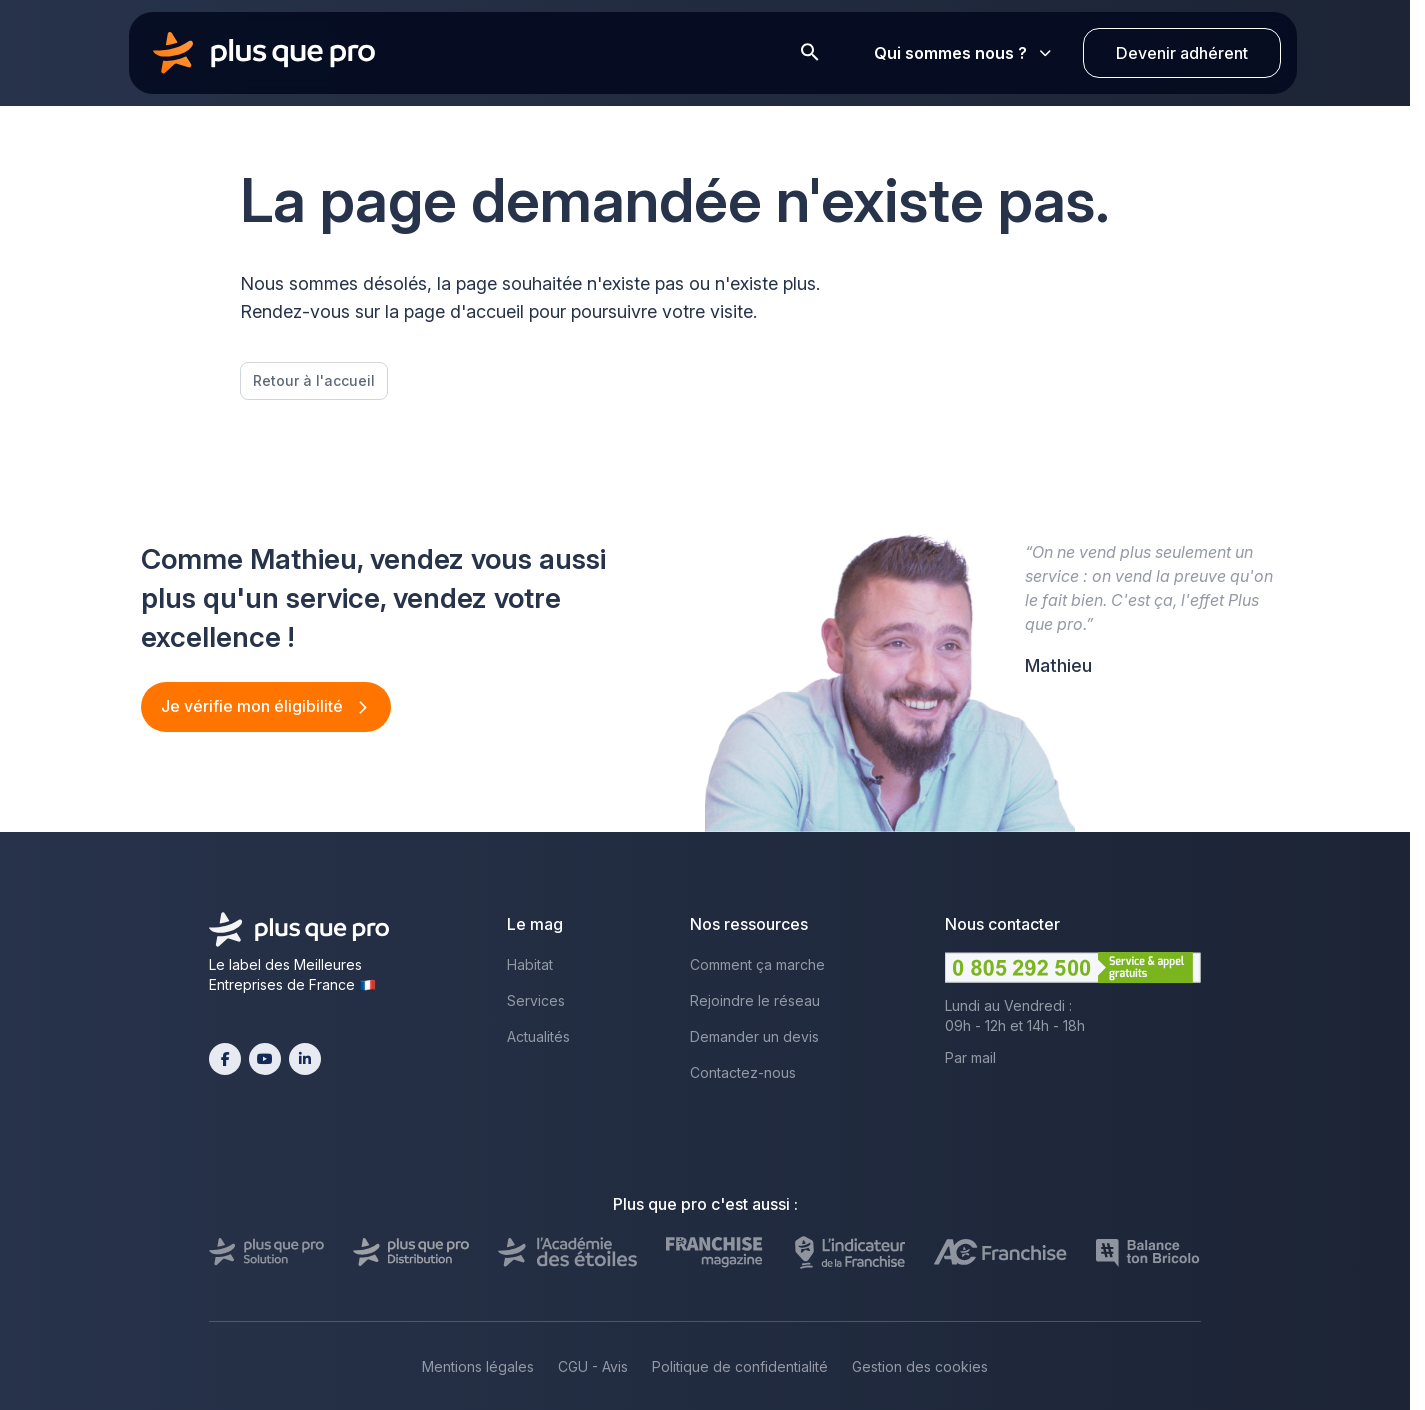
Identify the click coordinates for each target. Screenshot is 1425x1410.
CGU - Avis (593, 1366)
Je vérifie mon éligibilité (254, 706)
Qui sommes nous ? (962, 53)
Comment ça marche (757, 964)
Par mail (970, 1057)
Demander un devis (754, 1036)
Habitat (530, 964)
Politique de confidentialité (740, 1366)
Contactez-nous (743, 1072)
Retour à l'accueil (314, 380)
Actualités (538, 1036)
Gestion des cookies (920, 1366)
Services (536, 1000)
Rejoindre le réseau (755, 1000)
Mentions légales (478, 1366)
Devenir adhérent (1182, 53)
